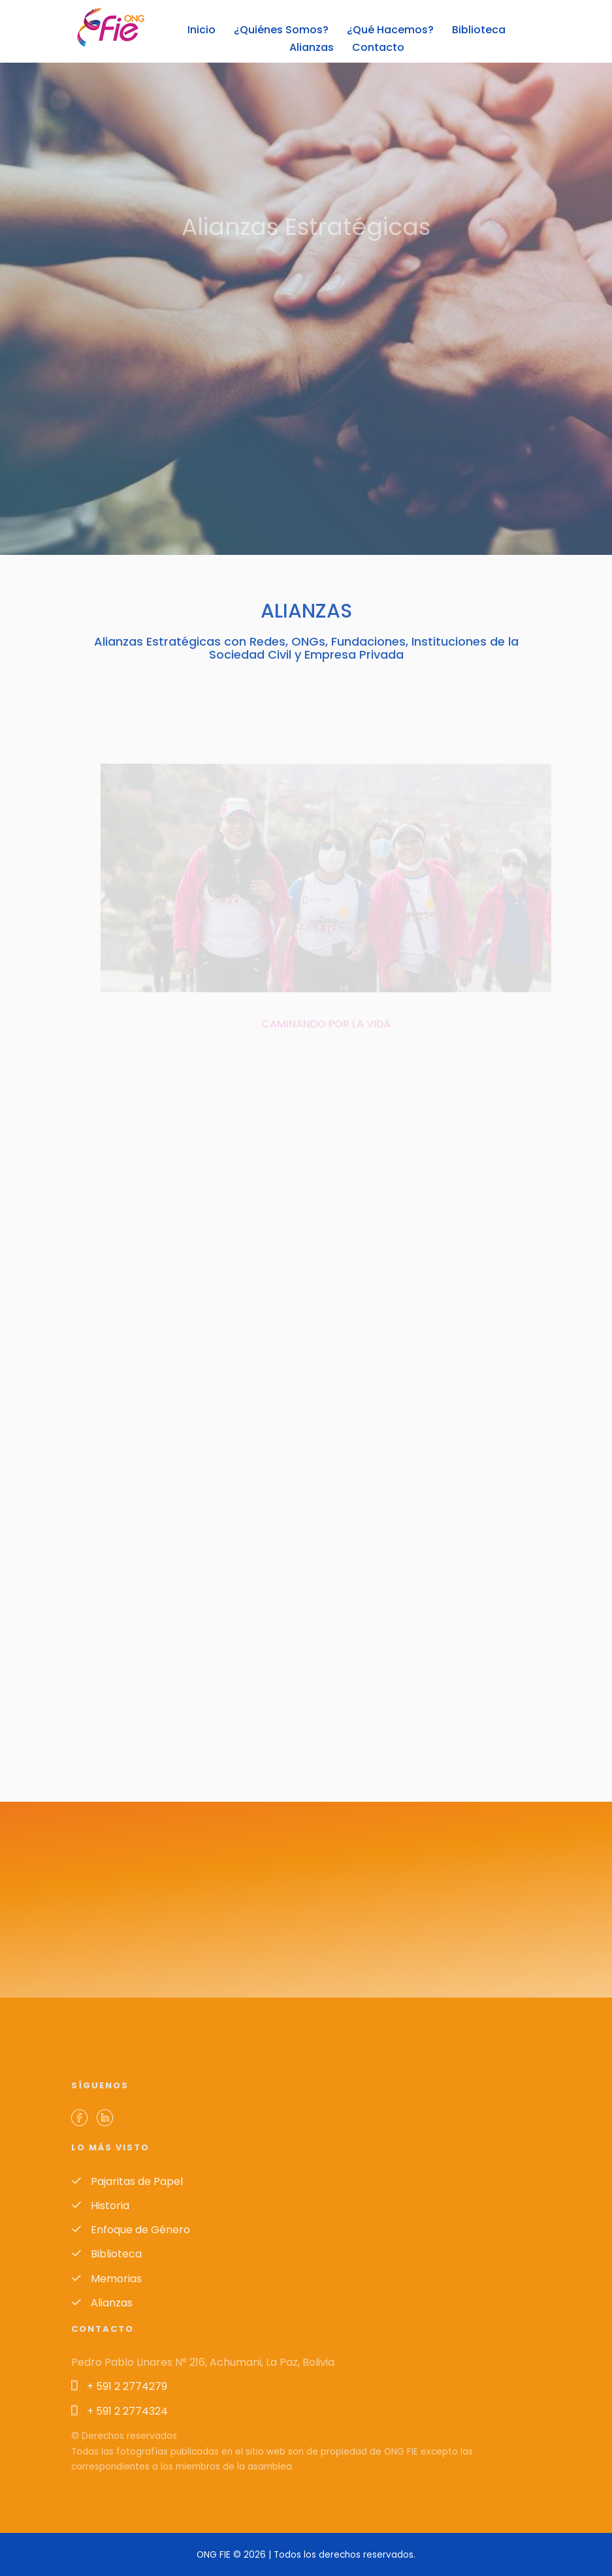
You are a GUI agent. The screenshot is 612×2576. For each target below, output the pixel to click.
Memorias (106, 2278)
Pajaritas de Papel (127, 2181)
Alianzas (311, 47)
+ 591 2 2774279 (119, 2386)
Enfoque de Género (130, 2229)
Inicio (201, 29)
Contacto (378, 47)
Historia (100, 2205)
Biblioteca (479, 29)
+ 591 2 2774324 (119, 2411)
